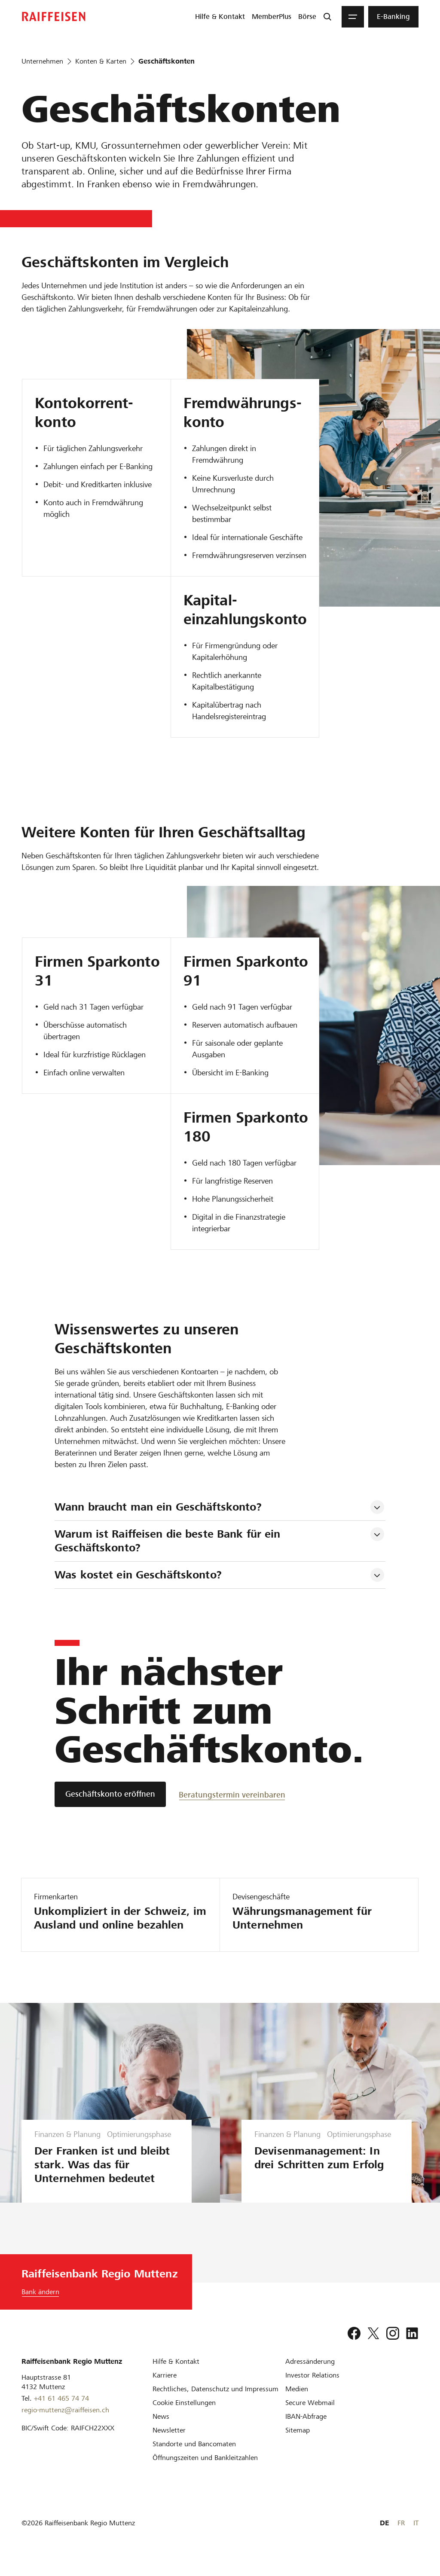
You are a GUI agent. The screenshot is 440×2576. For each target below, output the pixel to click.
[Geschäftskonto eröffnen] (110, 1794)
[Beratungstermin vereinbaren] (232, 1794)
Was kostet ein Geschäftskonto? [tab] (138, 1575)
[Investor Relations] (312, 2389)
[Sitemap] (297, 2444)
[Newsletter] (169, 2444)
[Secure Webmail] (310, 2416)
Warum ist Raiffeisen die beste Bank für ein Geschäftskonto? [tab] (169, 1541)
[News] (161, 2430)
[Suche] (327, 16)
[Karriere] (165, 2389)
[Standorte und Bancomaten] (194, 2458)
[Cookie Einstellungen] (184, 2416)
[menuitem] (220, 16)
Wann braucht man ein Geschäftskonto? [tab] (158, 1507)
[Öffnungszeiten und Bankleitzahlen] (205, 2471)
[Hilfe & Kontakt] (176, 2375)
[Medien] (296, 2403)
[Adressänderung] (310, 2375)
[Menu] (353, 16)
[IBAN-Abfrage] (306, 2430)
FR (401, 2537)
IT (416, 2537)
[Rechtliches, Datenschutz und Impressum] (215, 2403)
